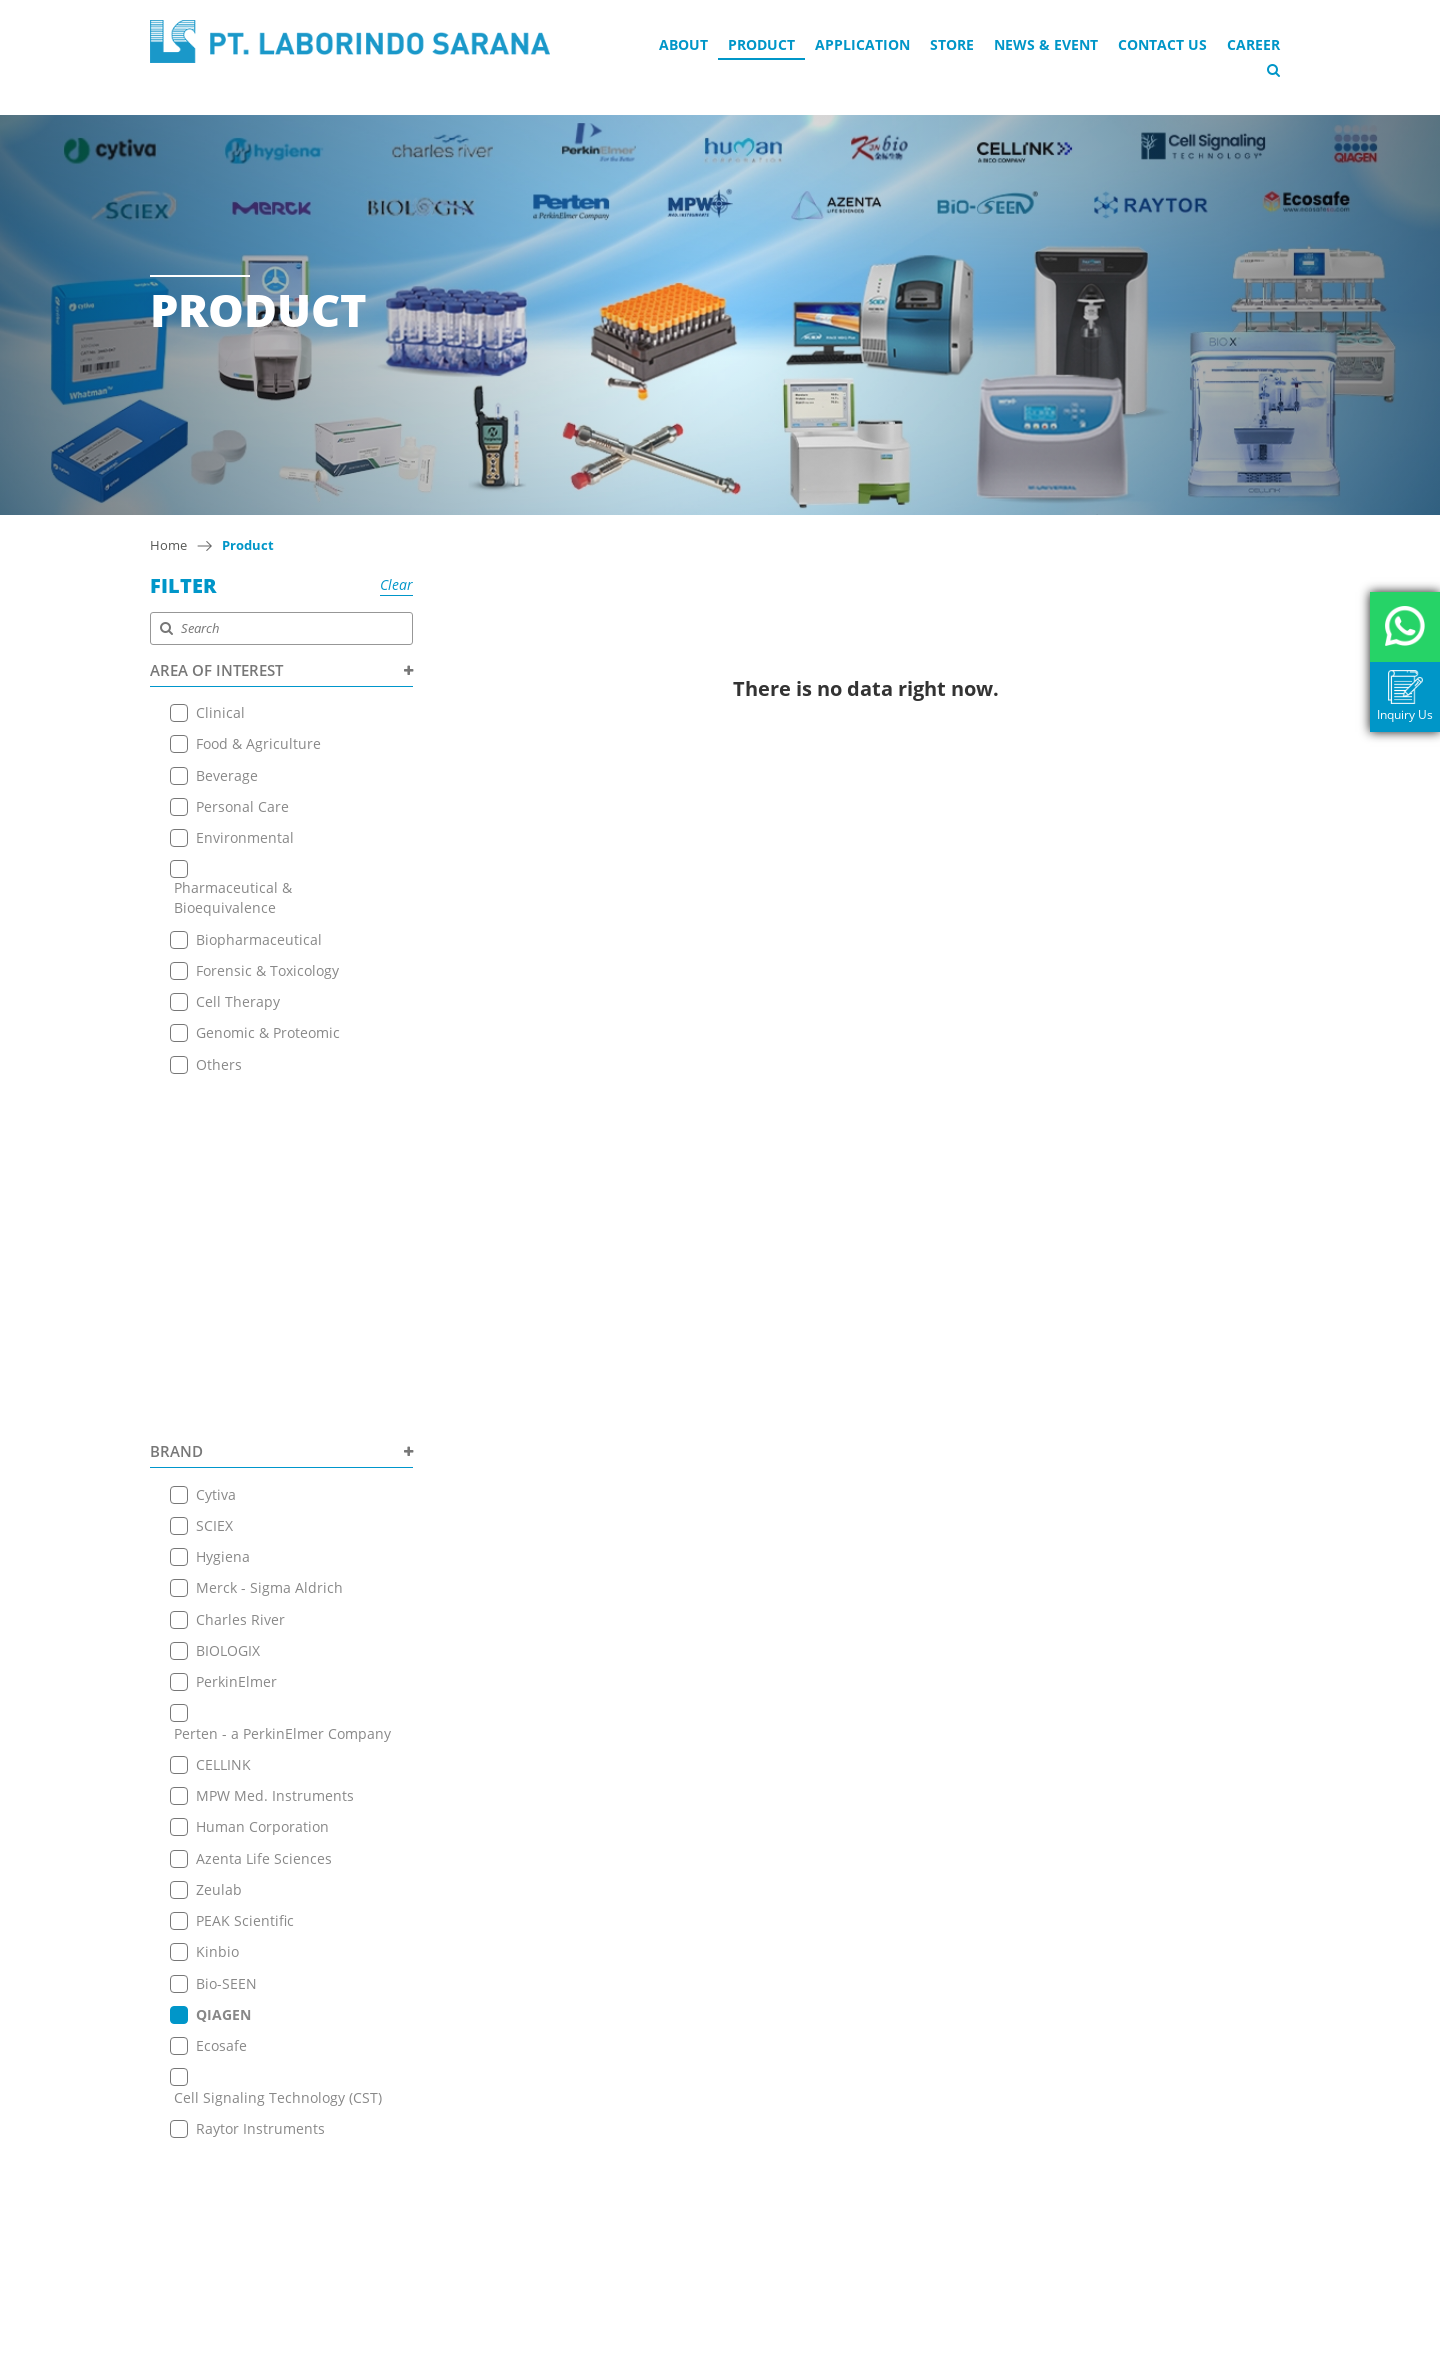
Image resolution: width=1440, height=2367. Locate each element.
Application (862, 44)
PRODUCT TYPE (281, 1823)
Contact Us (1162, 44)
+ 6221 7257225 (683, 2167)
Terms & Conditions (450, 2172)
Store (952, 44)
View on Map (669, 2092)
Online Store (426, 2072)
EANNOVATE (918, 2348)
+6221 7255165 (682, 2122)
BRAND (281, 1105)
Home (168, 545)
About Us (414, 1997)
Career (1253, 44)
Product (761, 44)
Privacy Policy (428, 2197)
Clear (396, 584)
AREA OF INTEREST (281, 670)
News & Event (1046, 44)
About (683, 44)
